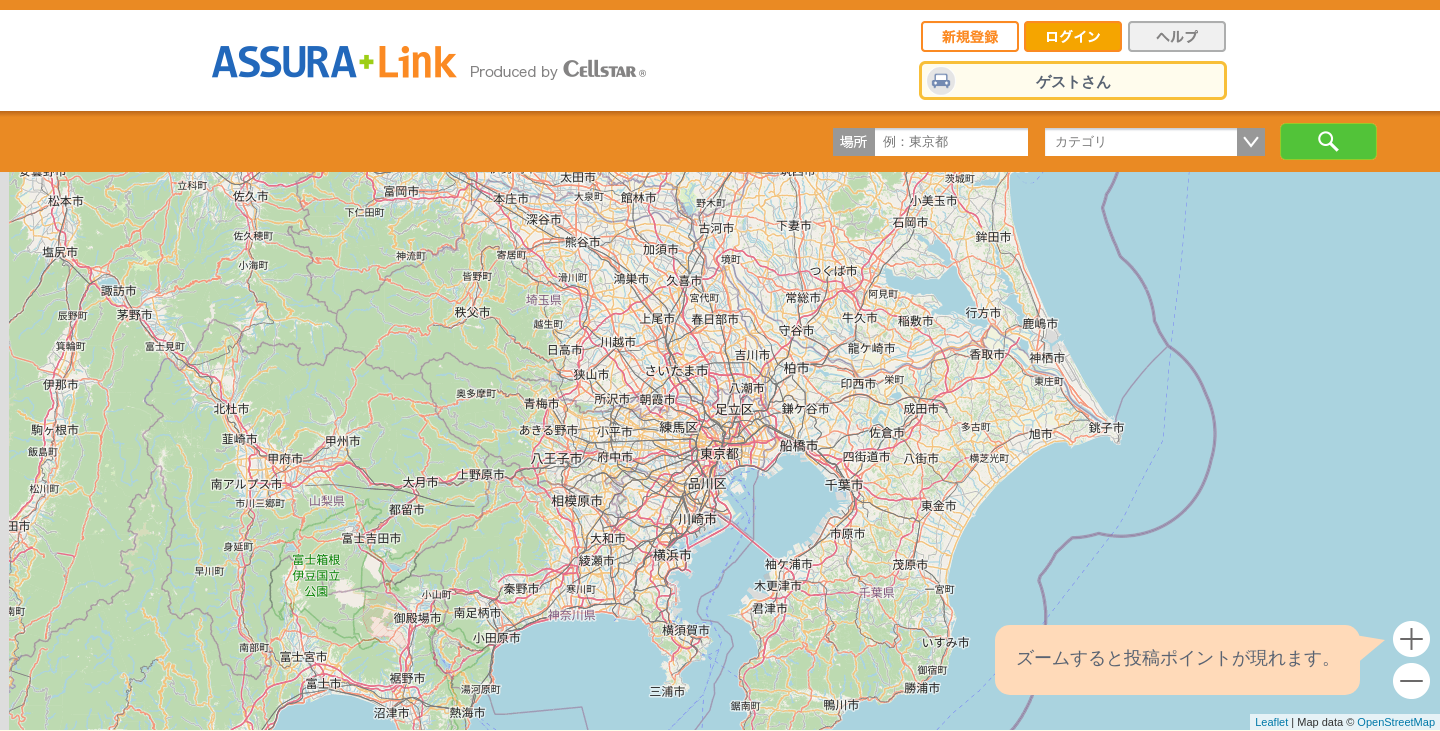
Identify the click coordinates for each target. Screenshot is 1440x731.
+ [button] (1411, 639)
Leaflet (1271, 722)
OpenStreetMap (1396, 722)
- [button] (1411, 681)
